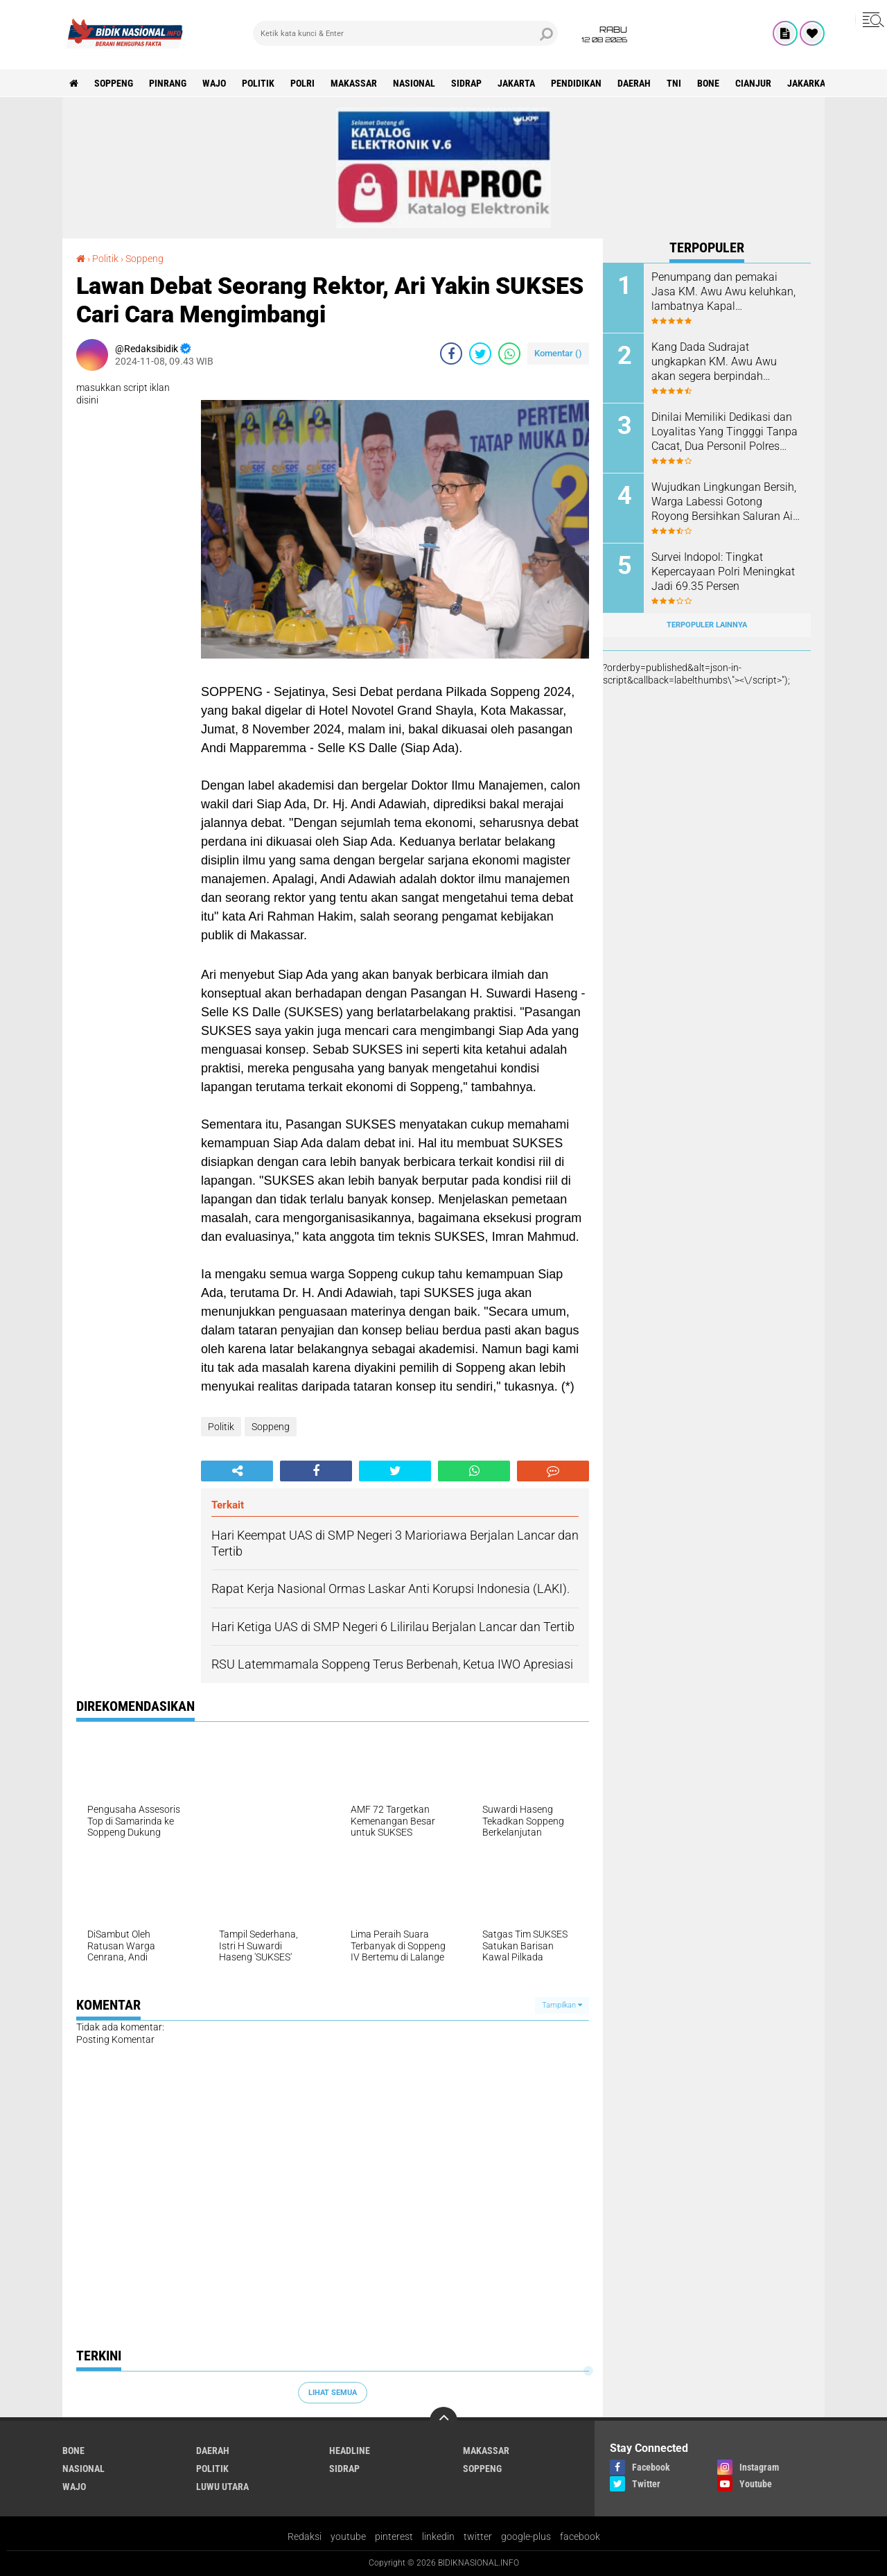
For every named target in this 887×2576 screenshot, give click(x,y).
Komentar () (558, 353)
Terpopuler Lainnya (707, 624)
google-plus (526, 2536)
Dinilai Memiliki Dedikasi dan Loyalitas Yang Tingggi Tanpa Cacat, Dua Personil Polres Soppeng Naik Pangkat (724, 431)
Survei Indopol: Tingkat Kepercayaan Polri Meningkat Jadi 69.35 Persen (723, 571)
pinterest (394, 2536)
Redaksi (305, 2536)
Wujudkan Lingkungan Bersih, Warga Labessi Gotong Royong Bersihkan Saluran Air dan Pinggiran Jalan (723, 501)
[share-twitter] (480, 353)
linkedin (438, 2536)
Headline (349, 2450)
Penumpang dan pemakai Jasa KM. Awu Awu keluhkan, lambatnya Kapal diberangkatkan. (723, 291)
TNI (674, 83)
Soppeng (113, 83)
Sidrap (466, 83)
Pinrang (167, 83)
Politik (258, 83)
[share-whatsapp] (509, 353)
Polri (302, 83)
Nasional (414, 83)
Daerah (634, 83)
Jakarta (516, 83)
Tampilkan (562, 2005)
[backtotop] (443, 2421)
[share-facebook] (451, 353)
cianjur (753, 83)
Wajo (214, 83)
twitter (478, 2536)
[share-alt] (237, 1471)
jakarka (806, 83)
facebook (580, 2536)
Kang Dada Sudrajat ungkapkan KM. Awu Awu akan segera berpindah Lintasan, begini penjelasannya (714, 361)
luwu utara (222, 2486)
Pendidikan (576, 83)
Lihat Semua (332, 2392)
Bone (708, 83)
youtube (348, 2536)
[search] (405, 33)
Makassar (354, 83)
